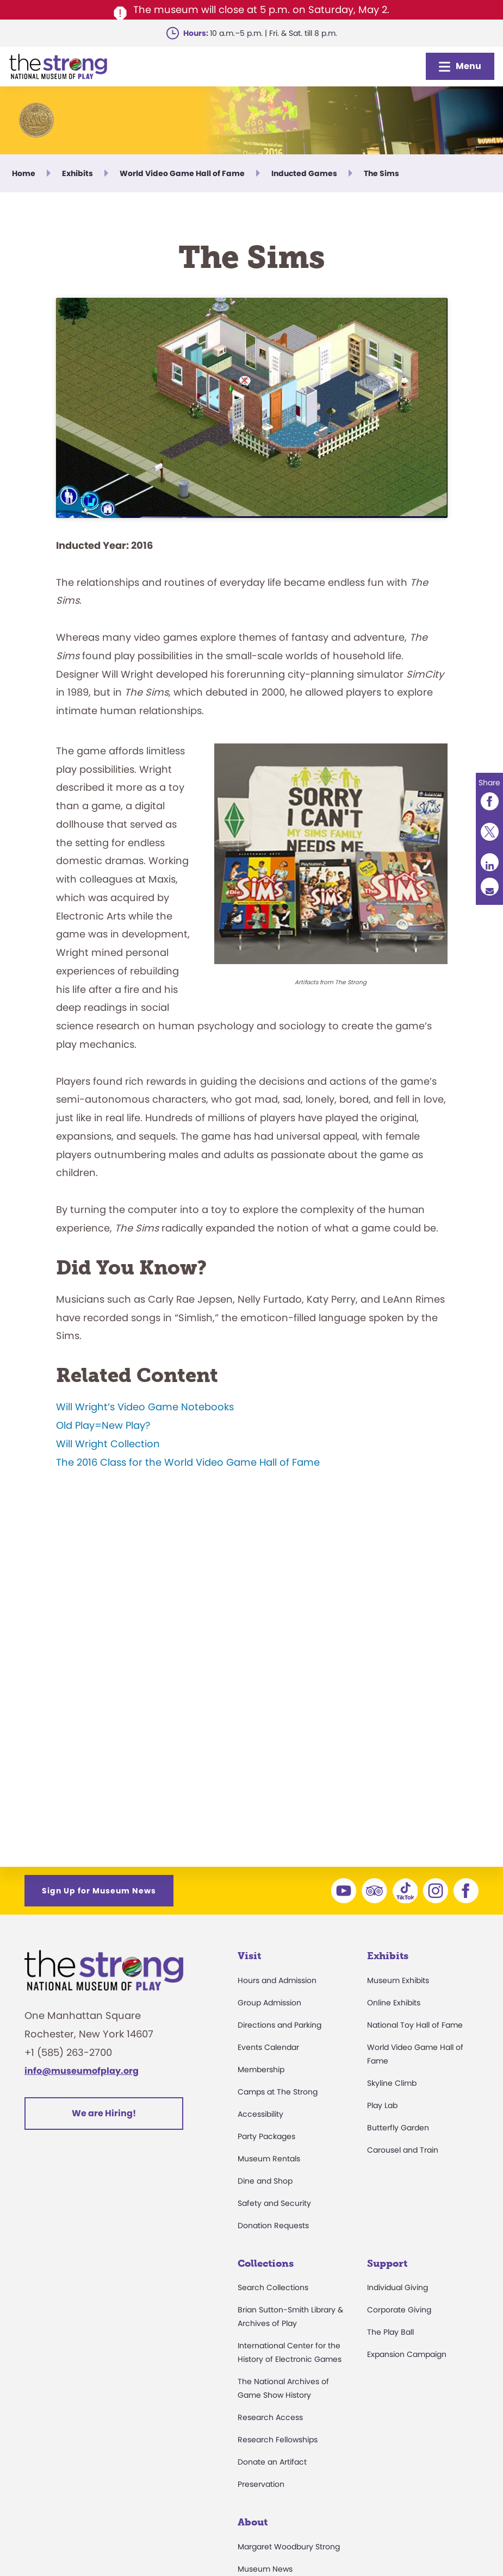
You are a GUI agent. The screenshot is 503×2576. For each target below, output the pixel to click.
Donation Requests (273, 2225)
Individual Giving (397, 2287)
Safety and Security (274, 2203)
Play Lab (382, 2105)
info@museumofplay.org (81, 2071)
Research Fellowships (278, 2439)
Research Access (270, 2417)
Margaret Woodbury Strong (289, 2546)
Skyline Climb (392, 2083)
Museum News (265, 2569)
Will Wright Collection (108, 1439)
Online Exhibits (393, 2002)
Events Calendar (268, 2047)
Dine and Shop (265, 2180)
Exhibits (387, 1956)
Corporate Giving (399, 2309)
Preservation (261, 2484)
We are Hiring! (104, 2113)
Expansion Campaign (406, 2354)
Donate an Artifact (272, 2461)
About (253, 2522)
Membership (261, 2069)
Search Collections (273, 2287)
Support (387, 2263)
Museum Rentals (269, 2158)
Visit (249, 1956)
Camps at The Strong (278, 2091)
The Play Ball (390, 2332)
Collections (266, 2263)
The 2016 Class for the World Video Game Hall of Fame (188, 1458)
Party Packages (266, 2136)
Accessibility (260, 2114)
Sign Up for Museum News (99, 1890)
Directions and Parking (279, 2024)
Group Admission (269, 2002)
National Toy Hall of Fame (415, 2024)
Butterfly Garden (398, 2127)
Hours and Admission (277, 1980)
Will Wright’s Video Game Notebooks (145, 1403)
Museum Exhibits (398, 1980)
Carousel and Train (402, 2149)
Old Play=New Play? (103, 1421)
